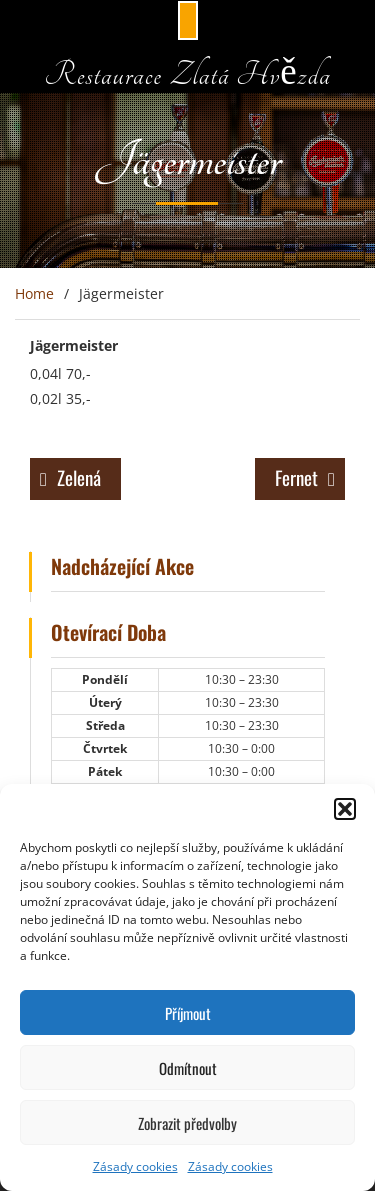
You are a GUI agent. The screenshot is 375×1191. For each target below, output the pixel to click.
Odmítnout (188, 1068)
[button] (345, 809)
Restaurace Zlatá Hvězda (187, 74)
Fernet (296, 477)
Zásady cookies (135, 1166)
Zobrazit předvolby (187, 1123)
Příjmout (188, 1013)
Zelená (79, 477)
